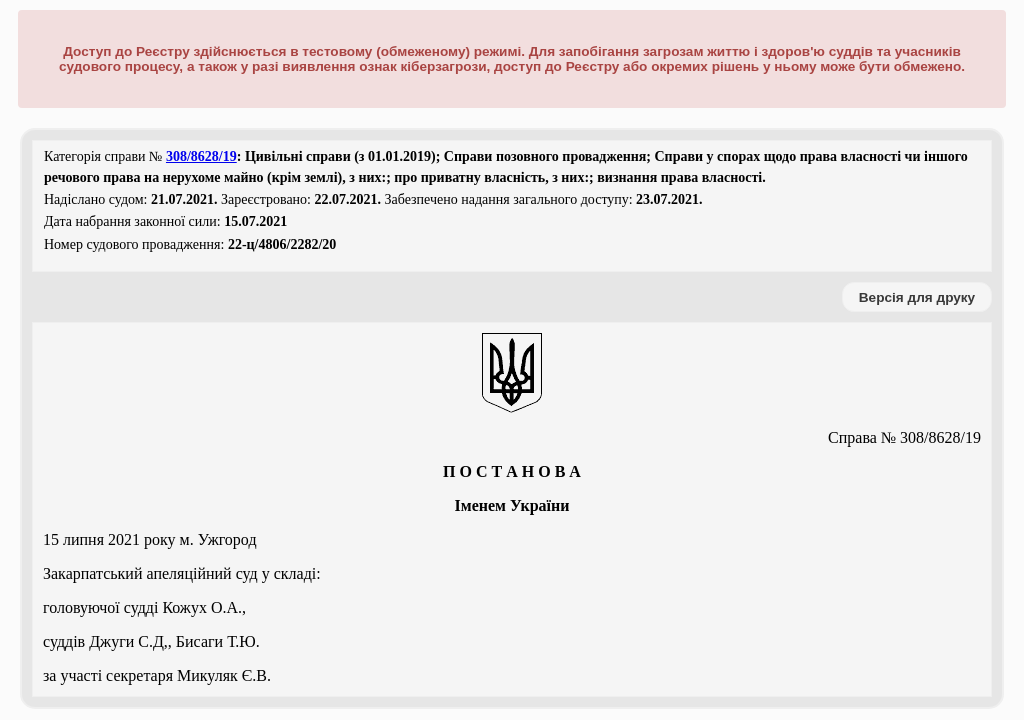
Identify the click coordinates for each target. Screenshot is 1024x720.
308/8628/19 (201, 156)
